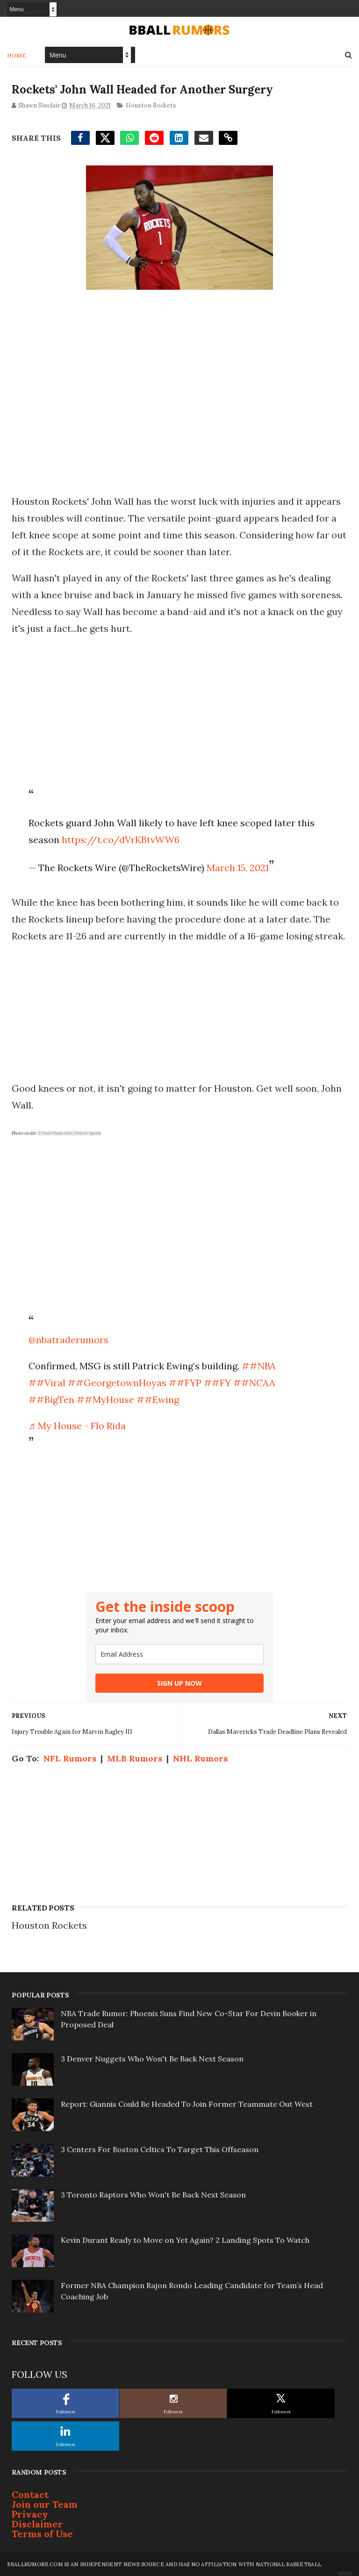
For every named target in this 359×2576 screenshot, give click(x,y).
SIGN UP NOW (179, 1683)
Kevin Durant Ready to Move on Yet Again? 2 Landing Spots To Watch (185, 2240)
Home (16, 55)
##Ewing (157, 1399)
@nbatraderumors (68, 1339)
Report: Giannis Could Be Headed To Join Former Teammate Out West (187, 2104)
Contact (30, 2494)
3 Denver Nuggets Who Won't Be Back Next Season (152, 2058)
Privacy (30, 2514)
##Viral (47, 1382)
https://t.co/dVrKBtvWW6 (121, 839)
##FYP (185, 1382)
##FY (217, 1382)
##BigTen (51, 1399)
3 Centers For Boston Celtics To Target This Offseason (159, 2149)
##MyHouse (105, 1399)
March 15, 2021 (238, 867)
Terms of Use (42, 2534)
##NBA (259, 1366)
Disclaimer (37, 2524)
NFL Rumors (69, 1758)
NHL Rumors (200, 1758)
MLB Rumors (134, 1758)
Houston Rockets (151, 105)
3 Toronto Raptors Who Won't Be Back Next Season (153, 2194)
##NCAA (254, 1382)
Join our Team (45, 2504)
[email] (179, 1654)
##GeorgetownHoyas (117, 1382)
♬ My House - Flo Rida (77, 1425)
